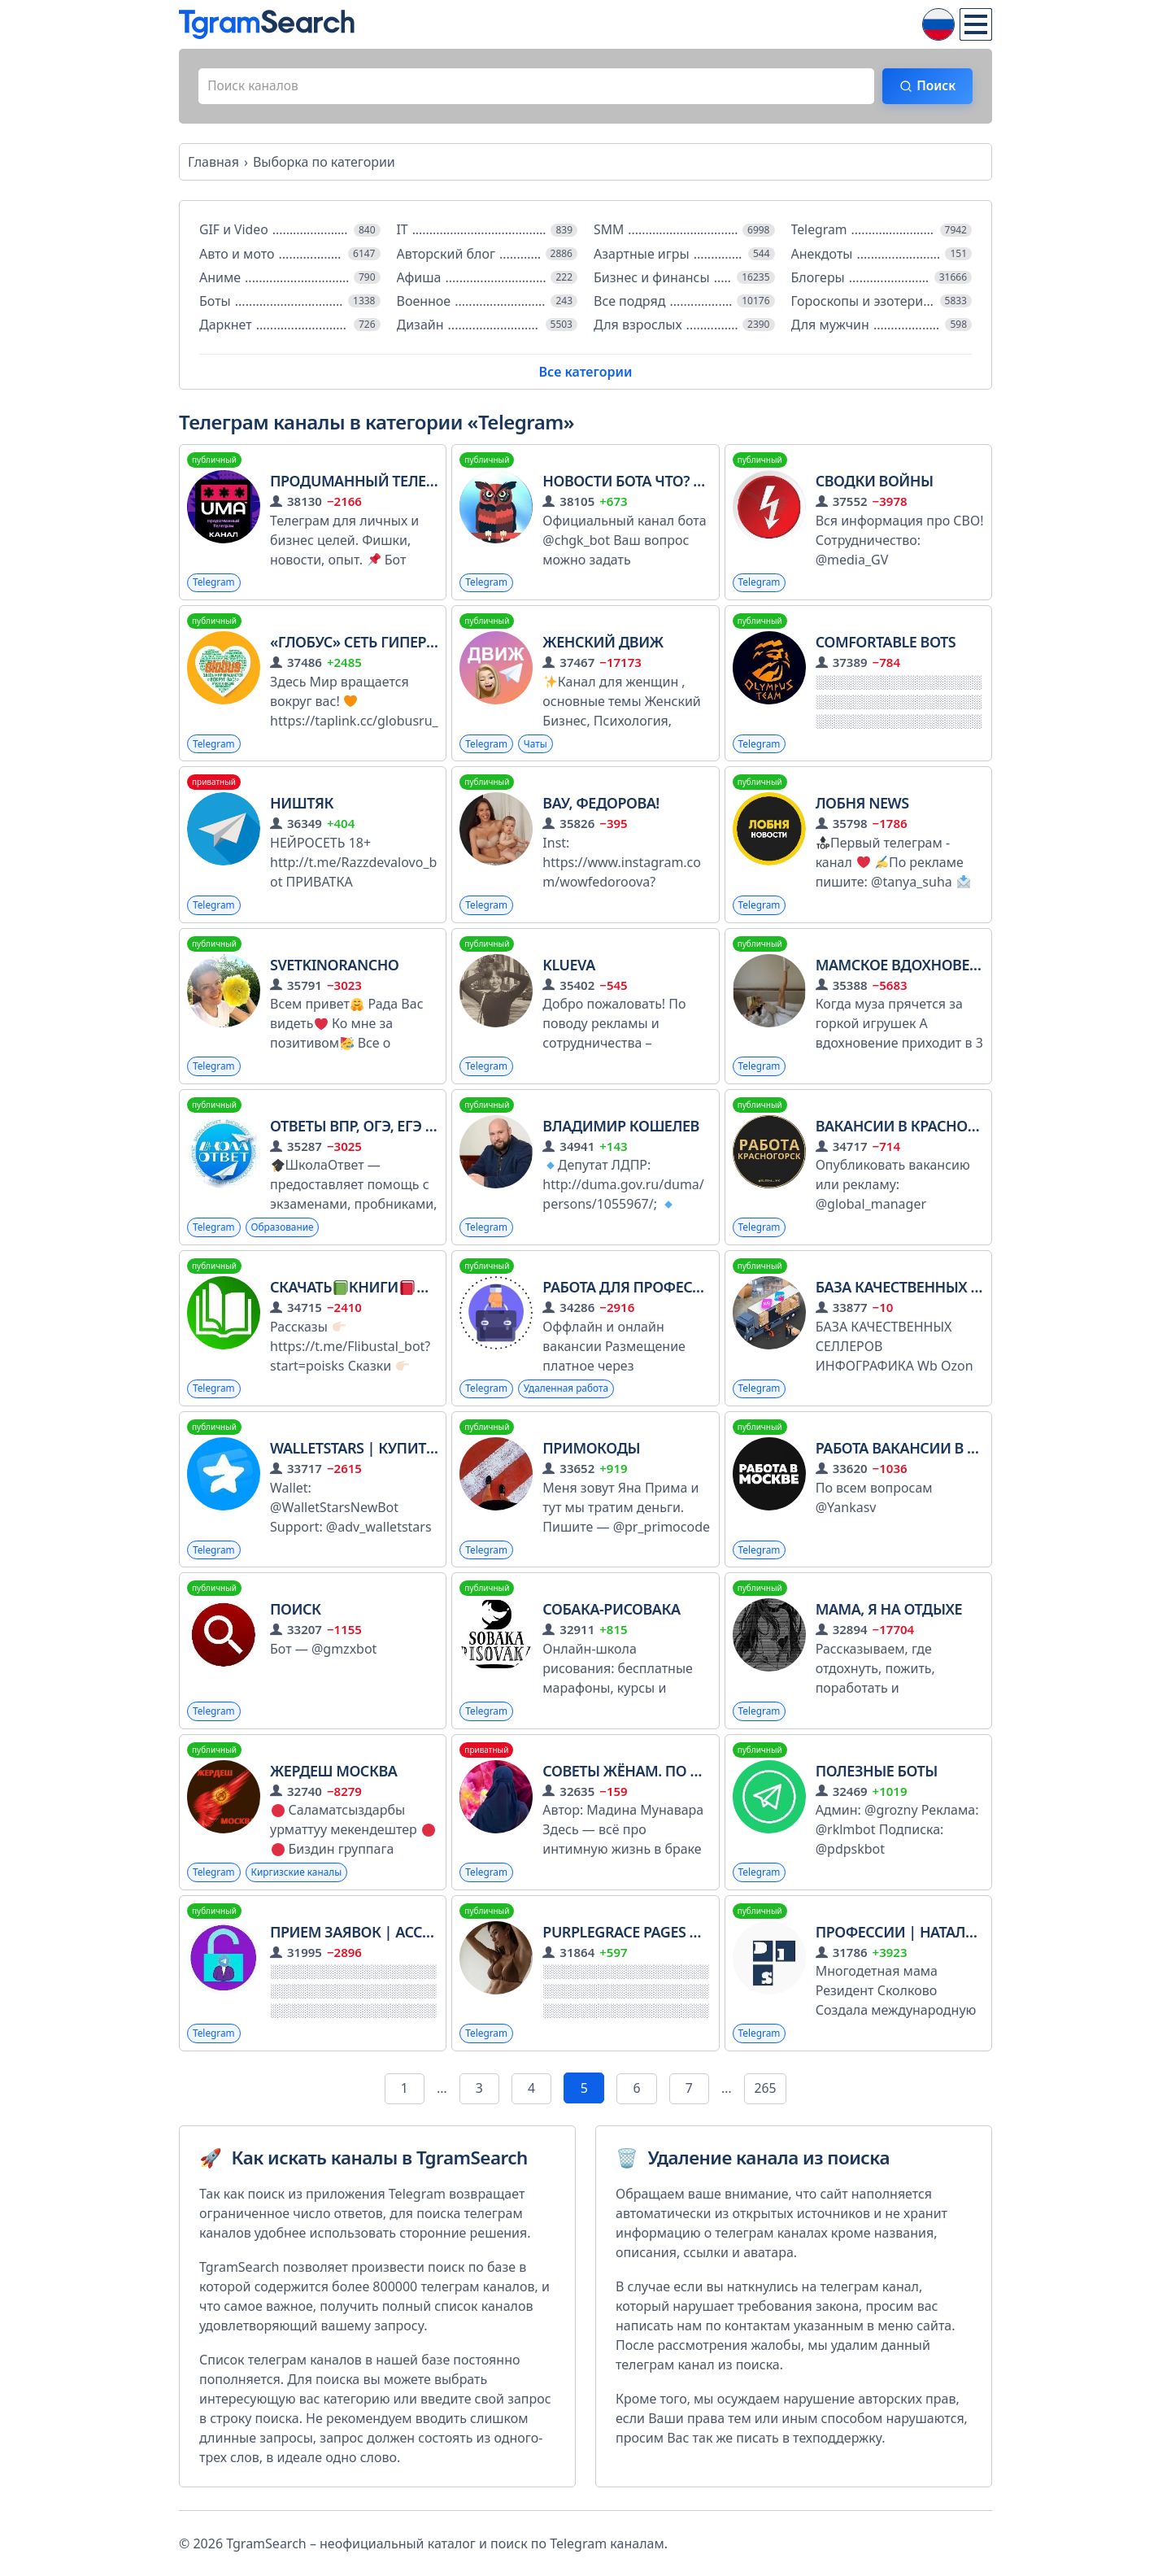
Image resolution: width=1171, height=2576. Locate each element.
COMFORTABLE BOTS (886, 644)
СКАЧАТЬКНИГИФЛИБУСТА (380, 1290)
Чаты (536, 746)
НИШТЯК (301, 806)
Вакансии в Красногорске (918, 1129)
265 (766, 2093)
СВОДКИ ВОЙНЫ (875, 483)
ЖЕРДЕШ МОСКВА (333, 1775)
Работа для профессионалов (657, 1290)
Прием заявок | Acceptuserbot (389, 1936)
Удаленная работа (568, 1392)
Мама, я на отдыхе (889, 1613)
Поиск (932, 87)
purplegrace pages (640, 1936)
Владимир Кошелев (620, 1129)
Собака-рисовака (611, 1613)
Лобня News (862, 806)
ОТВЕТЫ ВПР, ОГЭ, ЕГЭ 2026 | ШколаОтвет (419, 1129)
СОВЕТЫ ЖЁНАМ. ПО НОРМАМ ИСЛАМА (681, 1775)
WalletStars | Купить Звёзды (382, 1452)
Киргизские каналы (298, 1876)
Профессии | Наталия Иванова (937, 1936)
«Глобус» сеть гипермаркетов (386, 644)
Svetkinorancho (334, 967)
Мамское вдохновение (907, 967)
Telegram (214, 584)
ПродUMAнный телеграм (367, 483)
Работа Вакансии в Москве (921, 1452)
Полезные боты (877, 1775)
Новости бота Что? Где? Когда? (661, 483)
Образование (284, 1230)
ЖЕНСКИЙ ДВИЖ (602, 644)
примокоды (591, 1452)
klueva (568, 967)
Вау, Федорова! (601, 806)
